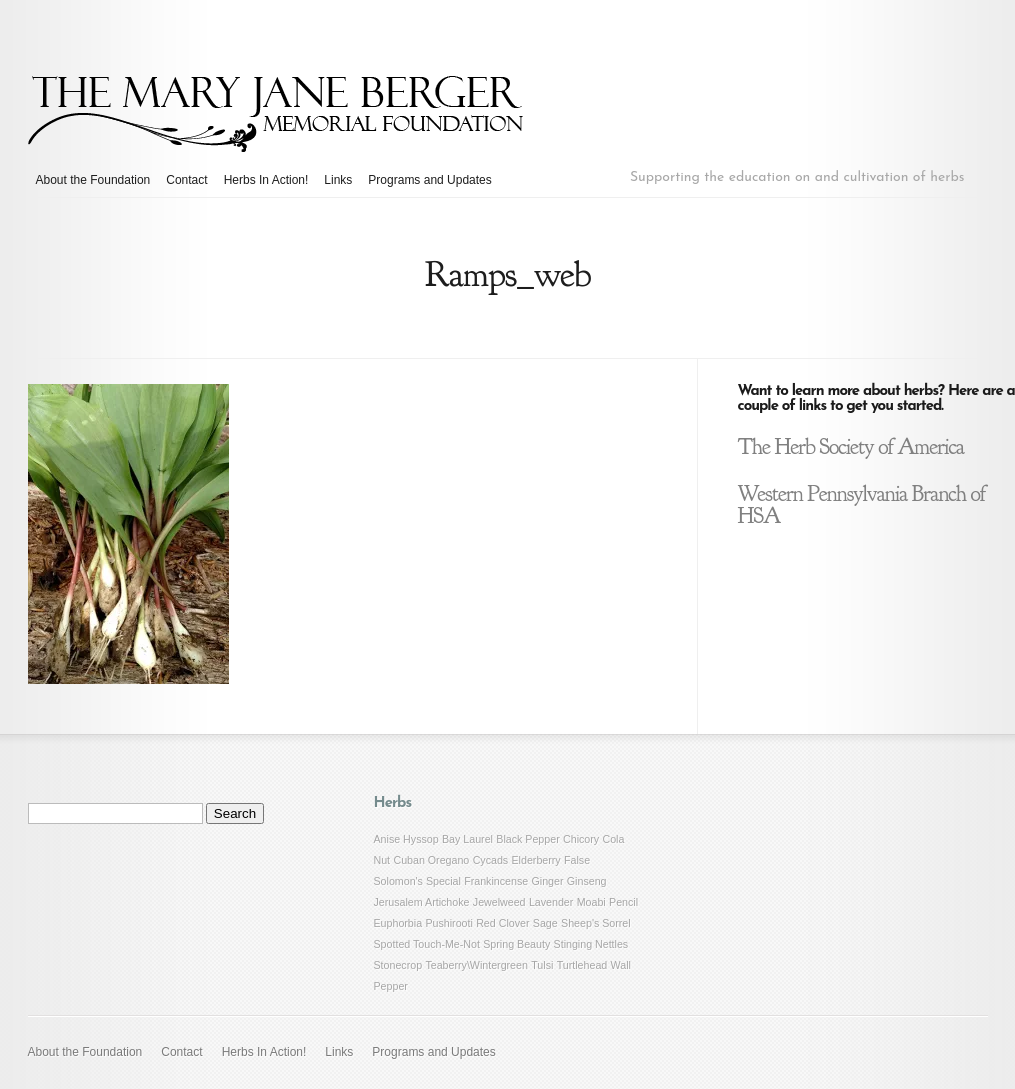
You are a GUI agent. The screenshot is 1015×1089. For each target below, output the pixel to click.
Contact (186, 180)
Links (338, 180)
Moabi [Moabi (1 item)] (591, 902)
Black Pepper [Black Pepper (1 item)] (527, 839)
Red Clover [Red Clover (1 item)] (502, 923)
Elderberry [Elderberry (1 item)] (536, 860)
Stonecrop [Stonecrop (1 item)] (398, 965)
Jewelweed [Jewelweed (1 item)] (499, 902)
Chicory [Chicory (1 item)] (581, 839)
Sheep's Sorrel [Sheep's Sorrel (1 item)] (596, 923)
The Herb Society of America (851, 447)
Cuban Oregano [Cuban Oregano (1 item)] (431, 860)
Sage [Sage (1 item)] (545, 923)
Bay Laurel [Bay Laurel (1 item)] (467, 839)
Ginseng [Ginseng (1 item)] (587, 881)
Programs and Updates (429, 180)
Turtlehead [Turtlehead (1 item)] (582, 965)
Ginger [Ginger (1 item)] (548, 881)
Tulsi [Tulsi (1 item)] (542, 965)
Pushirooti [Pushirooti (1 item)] (448, 923)
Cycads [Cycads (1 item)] (491, 860)
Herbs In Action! (266, 180)
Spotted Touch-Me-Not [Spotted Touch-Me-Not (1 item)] (427, 944)
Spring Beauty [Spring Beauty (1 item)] (516, 944)
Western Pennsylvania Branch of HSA (862, 505)
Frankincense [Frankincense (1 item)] (496, 881)
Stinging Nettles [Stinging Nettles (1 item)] (591, 944)
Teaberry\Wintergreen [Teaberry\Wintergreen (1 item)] (476, 965)
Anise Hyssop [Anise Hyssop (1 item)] (406, 839)
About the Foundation (93, 180)
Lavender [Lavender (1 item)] (551, 902)
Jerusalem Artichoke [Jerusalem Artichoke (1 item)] (422, 902)
